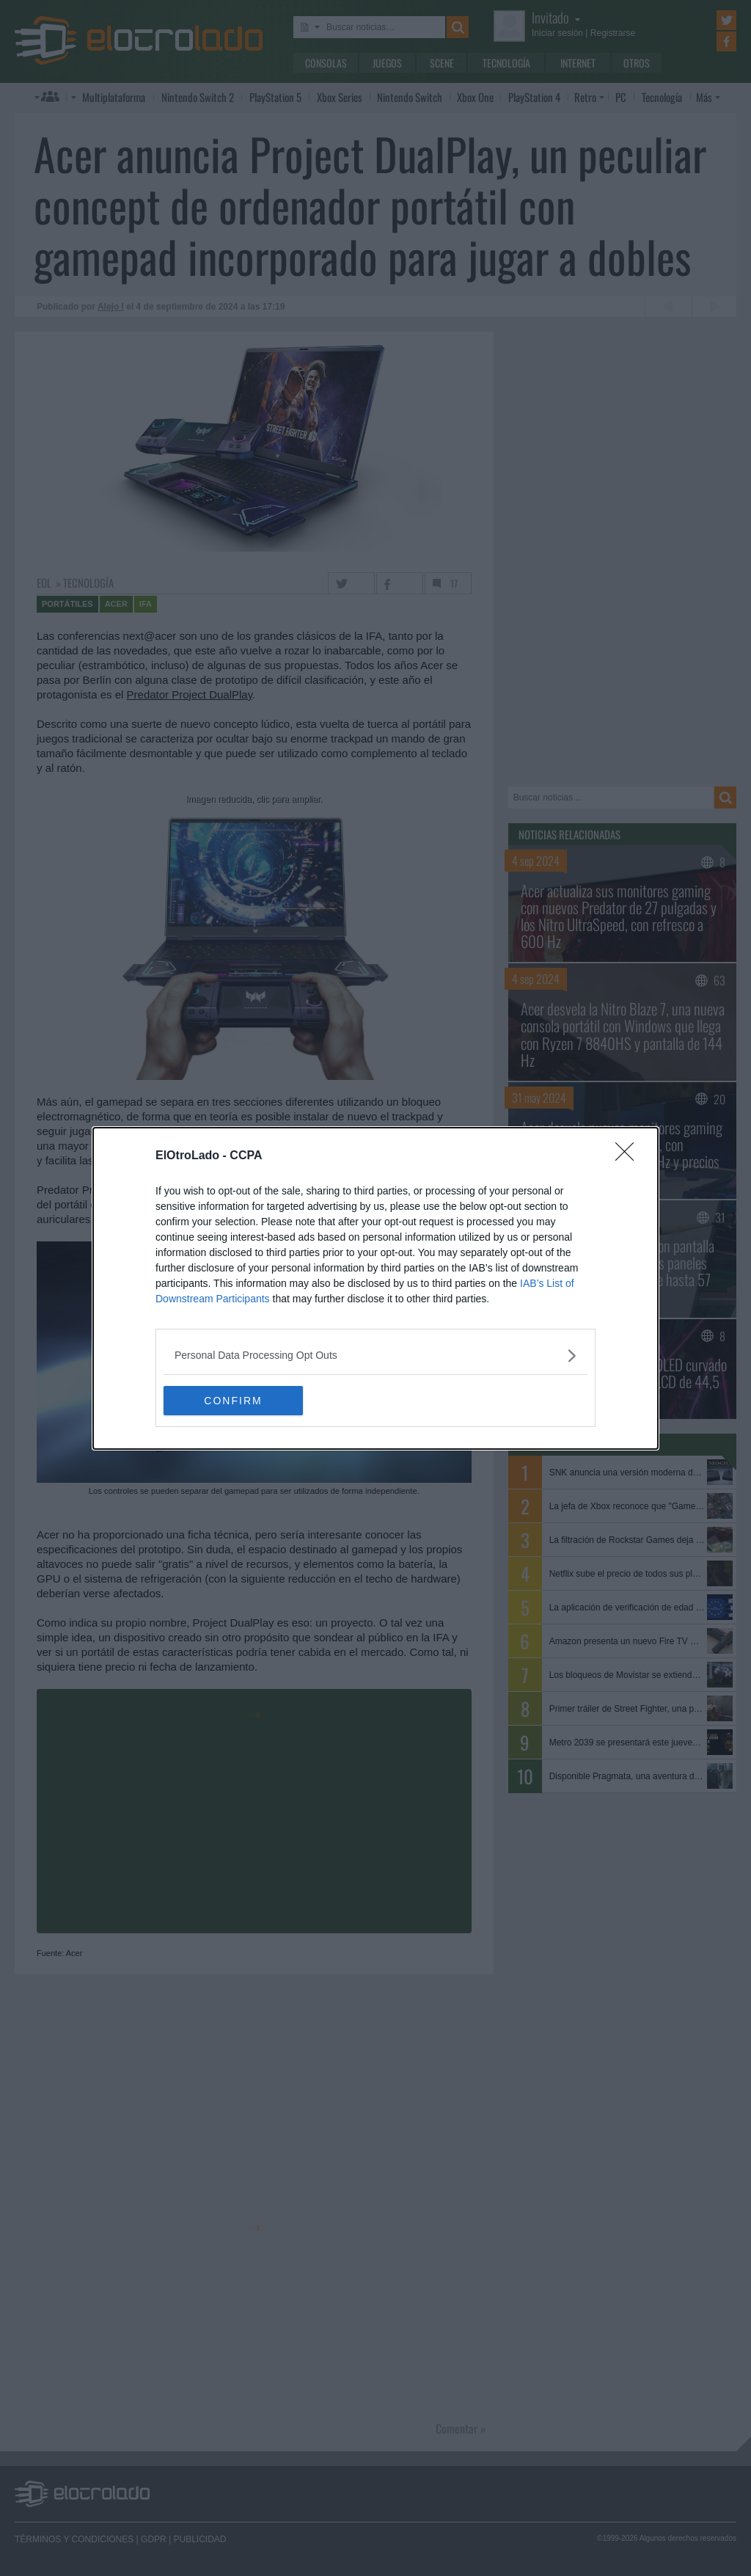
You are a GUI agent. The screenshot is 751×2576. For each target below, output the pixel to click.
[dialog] (375, 1288)
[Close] (629, 1156)
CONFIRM (233, 1400)
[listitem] (375, 1355)
